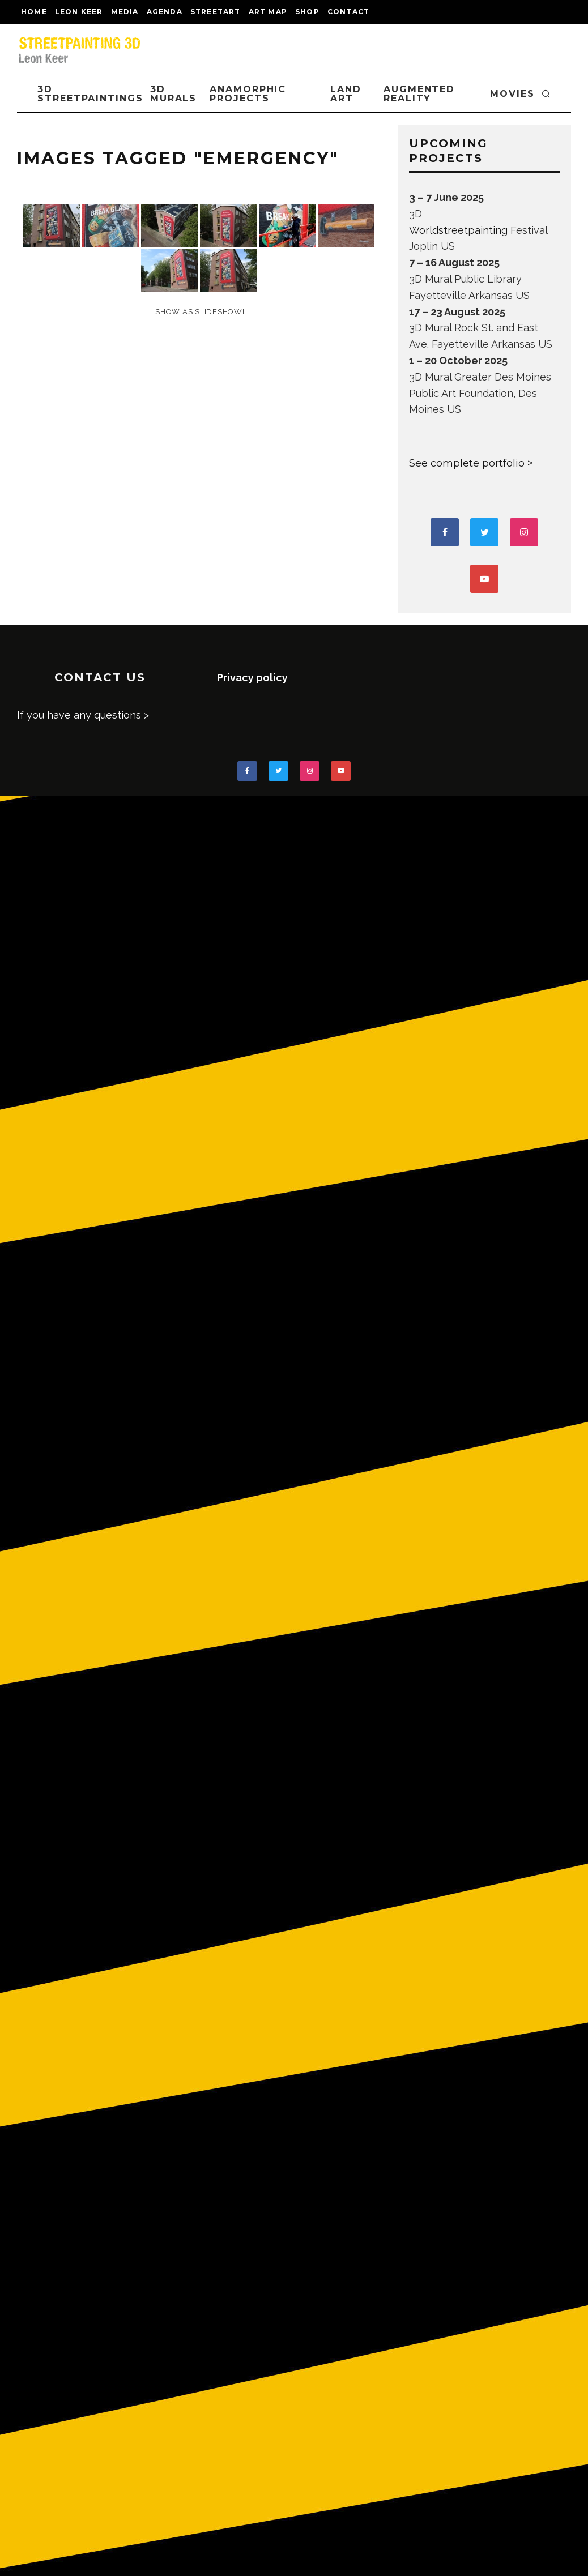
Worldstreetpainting (458, 230)
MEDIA (125, 11)
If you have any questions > (83, 715)
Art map (268, 11)
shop (307, 11)
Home (34, 11)
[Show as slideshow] (198, 311)
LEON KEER (79, 11)
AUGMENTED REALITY (419, 94)
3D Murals (173, 94)
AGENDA (164, 11)
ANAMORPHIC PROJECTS (248, 94)
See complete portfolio (467, 463)
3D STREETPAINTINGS (90, 94)
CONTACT (348, 11)
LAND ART (345, 94)
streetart (215, 11)
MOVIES (512, 93)
